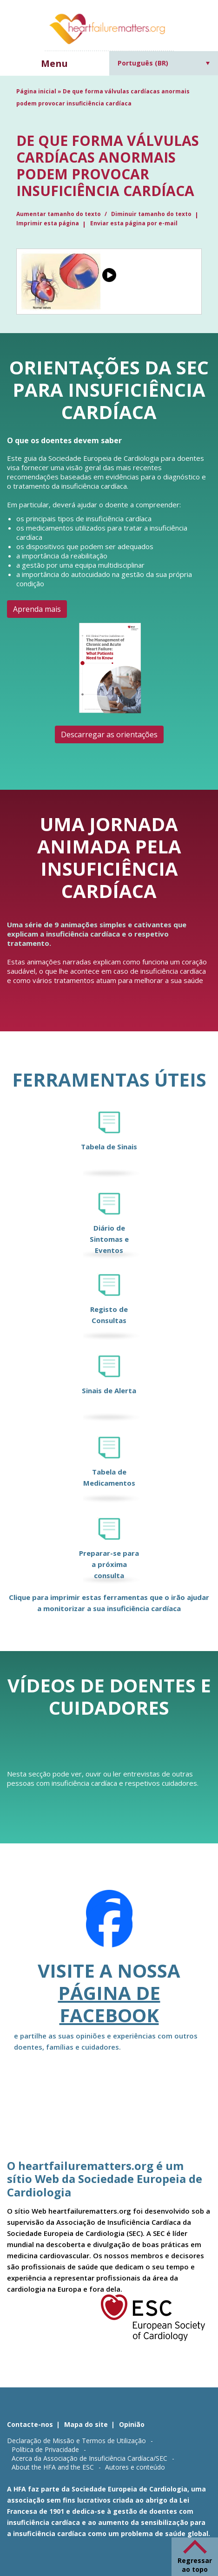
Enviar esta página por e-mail (134, 223)
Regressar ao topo (195, 2565)
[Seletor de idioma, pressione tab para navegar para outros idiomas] (164, 63)
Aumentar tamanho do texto (59, 214)
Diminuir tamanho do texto (151, 214)
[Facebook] (109, 1924)
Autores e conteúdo (135, 2467)
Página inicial (36, 91)
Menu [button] (54, 63)
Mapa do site (86, 2424)
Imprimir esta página (47, 223)
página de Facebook (109, 2004)
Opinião (132, 2424)
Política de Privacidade (45, 2449)
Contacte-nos (30, 2424)
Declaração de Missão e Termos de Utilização (76, 2440)
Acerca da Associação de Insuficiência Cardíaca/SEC (89, 2458)
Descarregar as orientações (109, 734)
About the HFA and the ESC (53, 2467)
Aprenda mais (37, 609)
